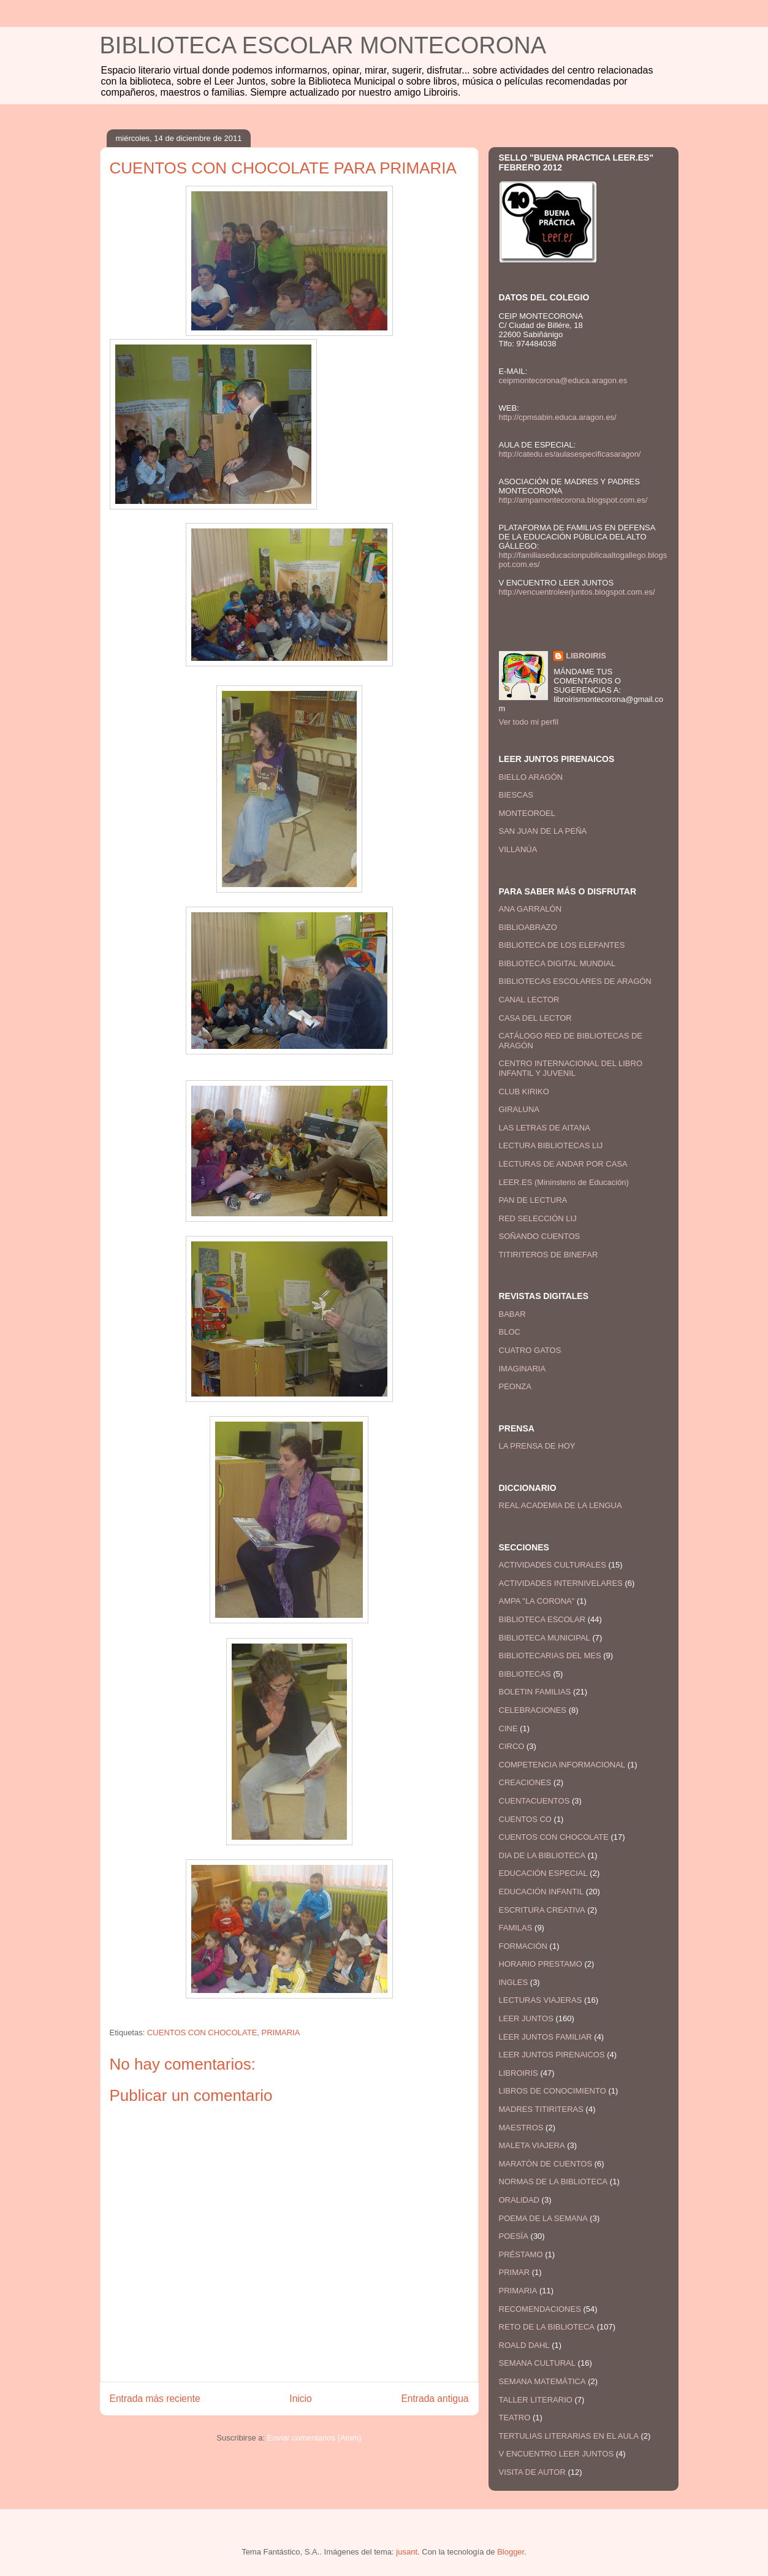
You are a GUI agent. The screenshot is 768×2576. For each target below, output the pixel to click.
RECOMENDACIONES (540, 2309)
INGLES (513, 1982)
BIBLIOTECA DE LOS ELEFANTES (562, 945)
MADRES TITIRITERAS (541, 2109)
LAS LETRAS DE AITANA (544, 1127)
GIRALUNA (519, 1109)
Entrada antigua (434, 2398)
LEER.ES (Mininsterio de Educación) (564, 1182)
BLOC (509, 1331)
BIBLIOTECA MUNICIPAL (544, 1637)
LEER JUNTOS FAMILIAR (545, 2036)
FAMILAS (516, 1927)
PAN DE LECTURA (533, 1200)
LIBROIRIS (586, 655)
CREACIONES (525, 1782)
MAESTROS (521, 2127)
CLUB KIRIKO (524, 1091)
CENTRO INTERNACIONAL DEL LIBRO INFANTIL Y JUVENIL (571, 1068)
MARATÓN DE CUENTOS (546, 2163)
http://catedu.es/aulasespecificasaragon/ (570, 454)
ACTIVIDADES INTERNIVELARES (561, 1583)
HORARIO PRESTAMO (540, 1963)
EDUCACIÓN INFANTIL (541, 1891)
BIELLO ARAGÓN (531, 777)
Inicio (300, 2398)
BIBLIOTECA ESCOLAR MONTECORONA (323, 45)
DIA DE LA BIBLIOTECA (542, 1855)
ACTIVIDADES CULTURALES (552, 1564)
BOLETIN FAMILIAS (535, 1691)
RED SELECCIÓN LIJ (538, 1218)
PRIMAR (514, 2272)
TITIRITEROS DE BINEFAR (548, 1254)
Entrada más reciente (155, 2398)
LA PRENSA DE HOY (537, 1445)
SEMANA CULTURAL (537, 2363)
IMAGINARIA (522, 1368)
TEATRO (515, 2417)
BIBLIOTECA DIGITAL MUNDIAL (557, 963)
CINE (508, 1728)
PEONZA (515, 1386)
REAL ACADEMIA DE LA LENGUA (560, 1505)
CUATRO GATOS (530, 1350)
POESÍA (513, 2236)
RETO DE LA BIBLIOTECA (547, 2326)
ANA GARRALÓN (530, 908)
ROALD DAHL (524, 2345)
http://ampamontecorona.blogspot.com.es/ (573, 500)
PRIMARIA (281, 2032)
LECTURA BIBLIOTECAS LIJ (551, 1145)
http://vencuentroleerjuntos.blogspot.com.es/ (577, 591)
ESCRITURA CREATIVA (542, 1910)
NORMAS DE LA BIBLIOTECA (553, 2181)
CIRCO (512, 1746)
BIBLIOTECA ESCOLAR (542, 1619)
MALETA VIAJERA (532, 2145)
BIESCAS (516, 794)
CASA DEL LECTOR (535, 1018)
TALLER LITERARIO (535, 2399)
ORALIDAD (519, 2199)
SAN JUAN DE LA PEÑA (543, 831)
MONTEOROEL (527, 813)
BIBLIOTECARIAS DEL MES (550, 1655)
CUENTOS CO (525, 1819)
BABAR (512, 1314)
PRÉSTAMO (521, 2254)
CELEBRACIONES (533, 1710)
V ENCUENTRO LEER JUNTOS (556, 2453)
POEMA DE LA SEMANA (543, 2218)
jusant (406, 2551)
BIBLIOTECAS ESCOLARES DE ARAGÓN (575, 981)
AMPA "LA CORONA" (537, 1601)
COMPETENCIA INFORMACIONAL (562, 1764)
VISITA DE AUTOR (532, 2472)
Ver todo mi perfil (529, 721)
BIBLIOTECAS (525, 1674)
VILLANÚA (518, 849)
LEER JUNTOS (526, 2018)
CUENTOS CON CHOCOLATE (202, 2032)
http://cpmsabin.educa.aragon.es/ (558, 417)
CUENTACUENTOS (534, 1800)
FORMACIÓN (523, 1946)
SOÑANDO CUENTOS (539, 1236)
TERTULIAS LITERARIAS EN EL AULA (569, 2436)
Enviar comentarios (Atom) (314, 2437)
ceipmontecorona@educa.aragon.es (563, 380)
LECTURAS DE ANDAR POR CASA (563, 1163)
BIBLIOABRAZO (528, 927)
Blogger (510, 2551)
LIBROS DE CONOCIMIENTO (552, 2090)
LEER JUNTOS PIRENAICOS (552, 2054)
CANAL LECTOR (529, 999)
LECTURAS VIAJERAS (540, 2000)
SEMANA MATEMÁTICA (542, 2381)
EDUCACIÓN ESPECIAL (543, 1873)
